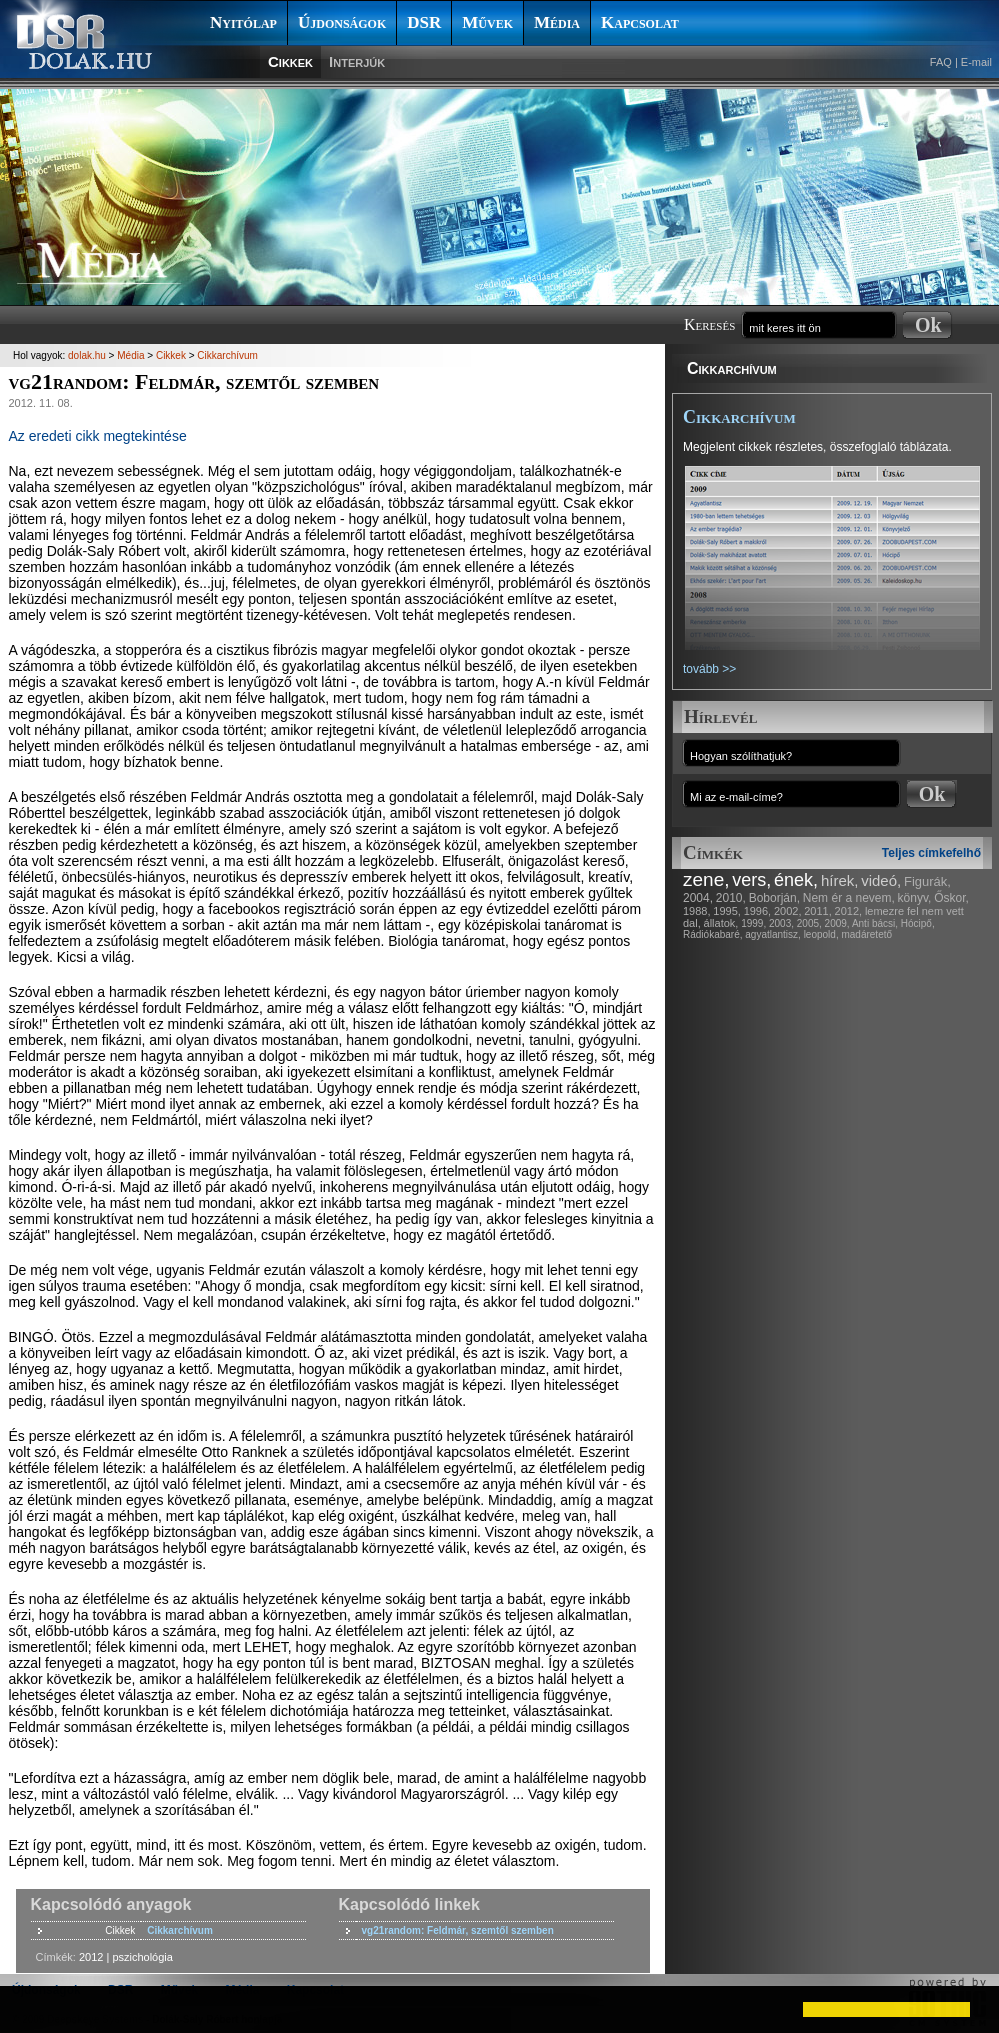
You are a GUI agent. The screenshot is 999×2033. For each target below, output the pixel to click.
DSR (424, 22)
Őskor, (951, 898)
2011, (818, 911)
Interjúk (357, 61)
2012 (91, 1957)
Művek (487, 22)
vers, (751, 880)
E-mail (976, 62)
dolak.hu (87, 355)
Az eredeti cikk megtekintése (98, 436)
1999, (753, 923)
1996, (758, 911)
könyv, (915, 898)
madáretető (866, 934)
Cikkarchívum (732, 368)
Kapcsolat (640, 22)
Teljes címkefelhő (931, 853)
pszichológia (142, 1957)
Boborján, (774, 898)
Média (557, 22)
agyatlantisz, (773, 934)
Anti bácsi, (875, 923)
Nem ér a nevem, (849, 898)
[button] (32, 2009)
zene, (706, 879)
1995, (727, 911)
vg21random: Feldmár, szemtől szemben (458, 1930)
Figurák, (927, 881)
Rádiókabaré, (712, 934)
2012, (849, 911)
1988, (697, 911)
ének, (796, 880)
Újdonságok (342, 22)
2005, (809, 923)
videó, (881, 880)
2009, (837, 923)
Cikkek (290, 61)
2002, (788, 911)
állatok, (721, 923)
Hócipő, (918, 923)
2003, (781, 923)
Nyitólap (243, 22)
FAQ (941, 62)
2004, (698, 898)
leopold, (821, 934)
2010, (731, 898)
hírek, (840, 880)
